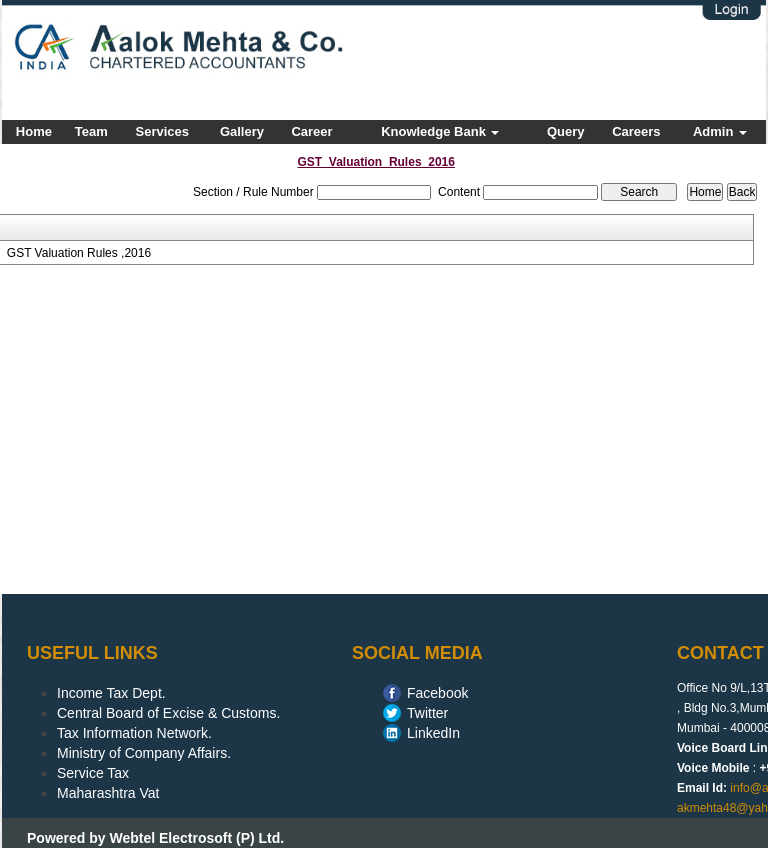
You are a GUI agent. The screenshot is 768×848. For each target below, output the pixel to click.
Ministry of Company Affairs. (144, 753)
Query (566, 131)
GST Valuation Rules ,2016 (79, 253)
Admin (720, 131)
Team (91, 131)
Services (163, 131)
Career (311, 131)
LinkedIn (433, 733)
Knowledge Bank (440, 131)
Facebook (437, 693)
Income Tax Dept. (111, 693)
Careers (636, 131)
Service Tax (93, 773)
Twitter (427, 713)
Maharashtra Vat (108, 793)
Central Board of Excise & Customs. (168, 713)
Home (34, 131)
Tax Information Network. (134, 733)
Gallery (242, 131)
